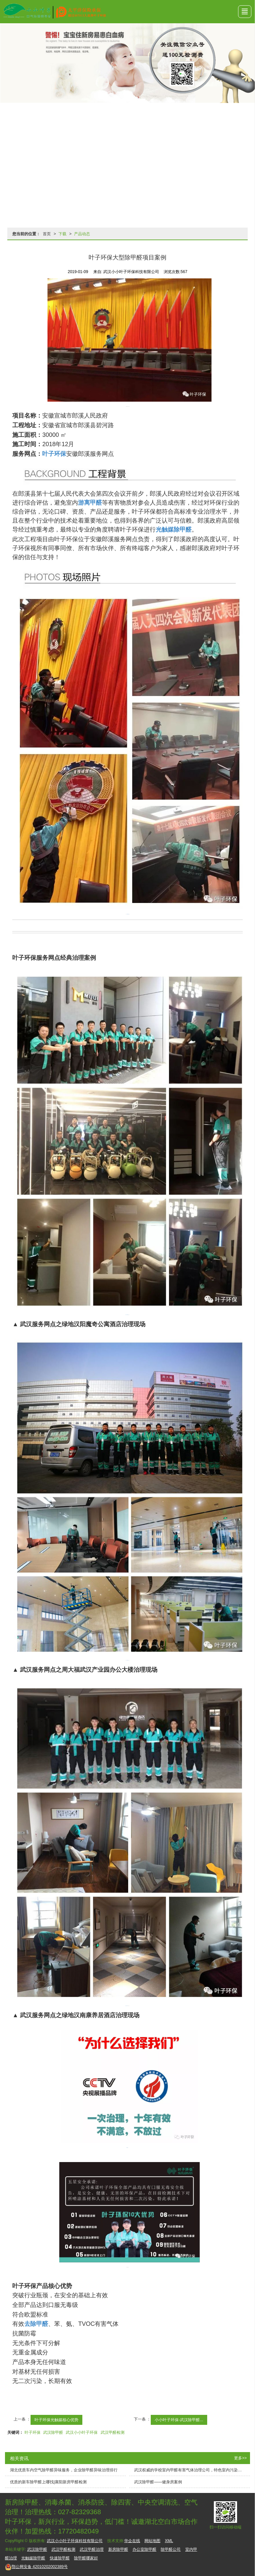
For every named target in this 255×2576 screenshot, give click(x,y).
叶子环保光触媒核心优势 (56, 2420)
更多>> (240, 2458)
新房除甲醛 (118, 2549)
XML (169, 2540)
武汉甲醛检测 (113, 2432)
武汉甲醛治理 (92, 2549)
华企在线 (132, 2540)
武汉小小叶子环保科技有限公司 (75, 2540)
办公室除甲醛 (144, 2549)
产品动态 (82, 234)
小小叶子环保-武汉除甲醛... (179, 2420)
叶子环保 (33, 2432)
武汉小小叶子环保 (82, 2432)
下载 (62, 234)
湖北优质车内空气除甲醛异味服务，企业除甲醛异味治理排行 (64, 2470)
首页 (47, 234)
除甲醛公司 (171, 2549)
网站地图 (152, 2540)
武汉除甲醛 (53, 2432)
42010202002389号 (36, 2566)
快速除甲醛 (60, 2558)
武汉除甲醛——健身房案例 (158, 2482)
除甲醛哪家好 (86, 2558)
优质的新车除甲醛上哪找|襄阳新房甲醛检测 (48, 2482)
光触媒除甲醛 (33, 2558)
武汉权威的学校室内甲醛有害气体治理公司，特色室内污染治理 (190, 2470)
